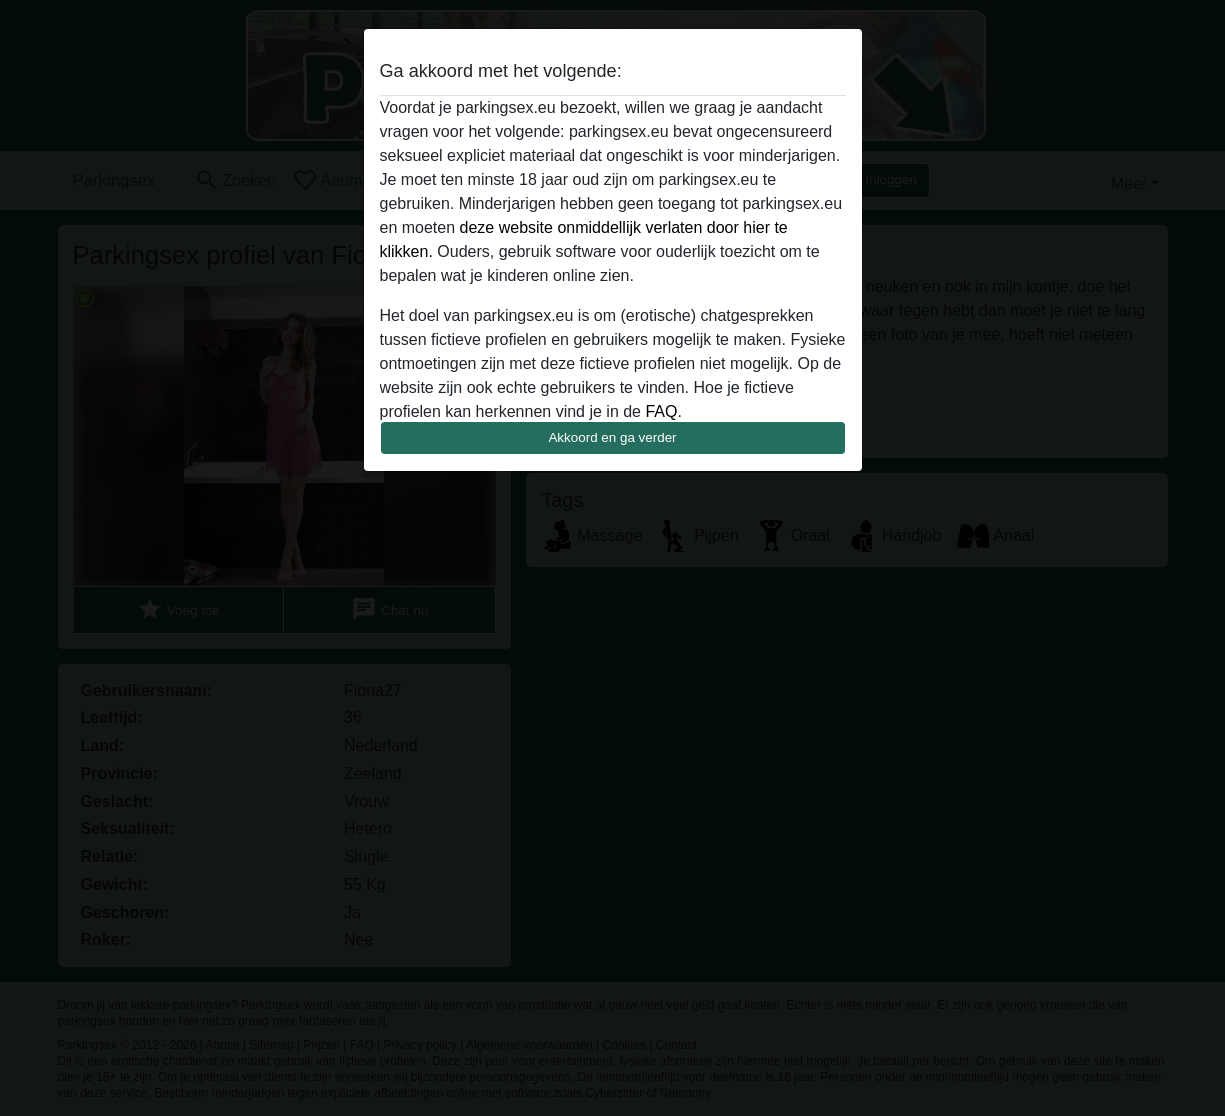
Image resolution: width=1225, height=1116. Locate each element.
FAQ (661, 411)
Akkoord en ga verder (612, 437)
